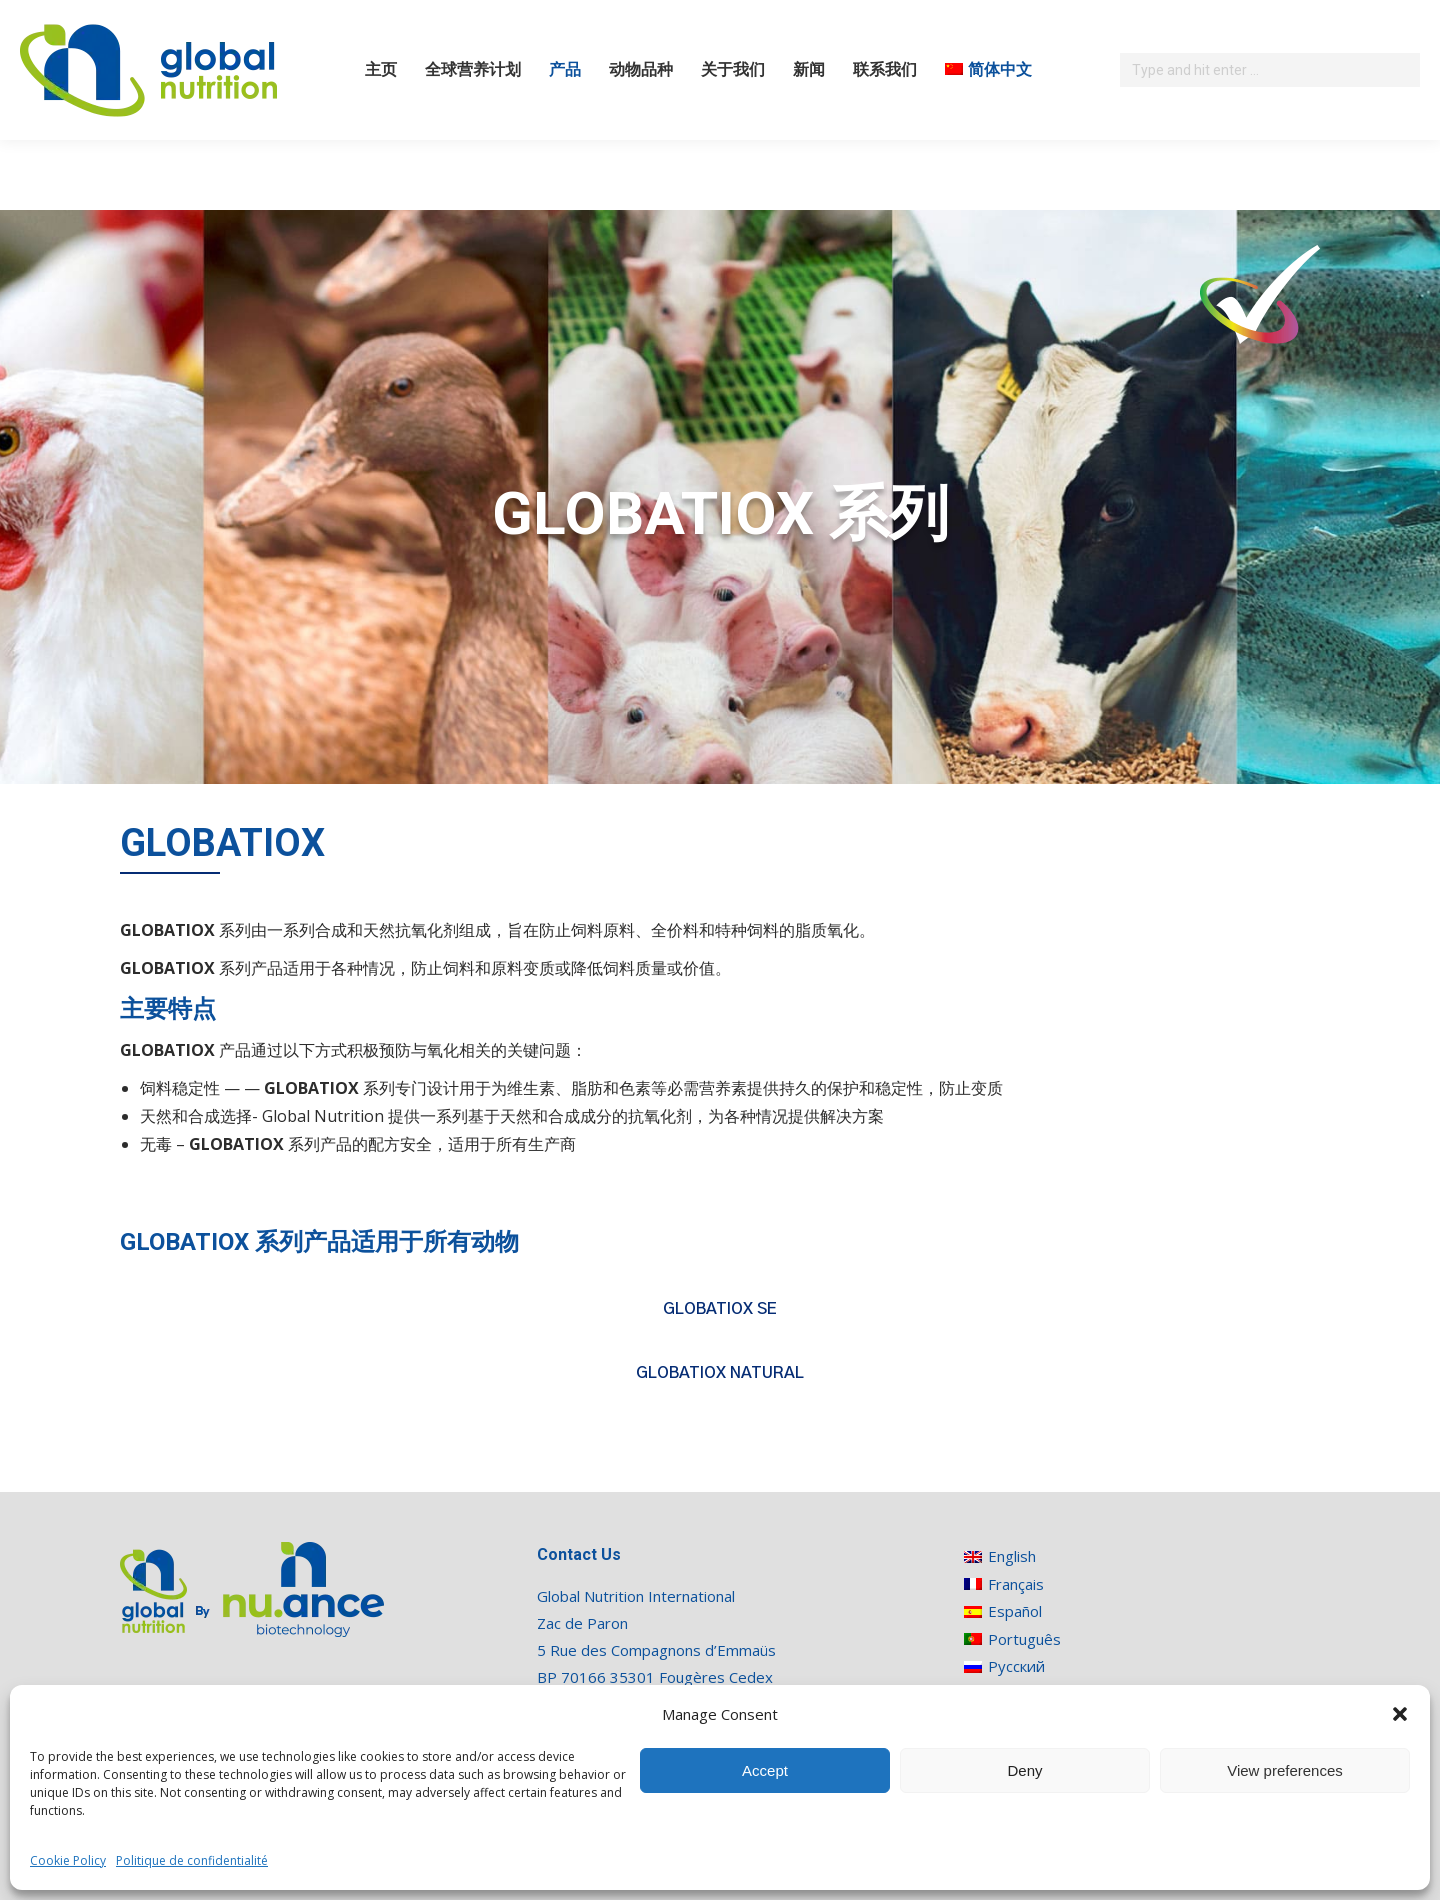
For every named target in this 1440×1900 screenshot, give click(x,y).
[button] (1400, 1714)
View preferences (1285, 1770)
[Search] (1270, 70)
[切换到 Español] (1012, 1611)
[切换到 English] (1012, 1556)
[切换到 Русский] (1012, 1666)
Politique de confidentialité (192, 1860)
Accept (765, 1770)
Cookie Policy (68, 1860)
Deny (1024, 1770)
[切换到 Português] (1012, 1638)
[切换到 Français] (1012, 1583)
